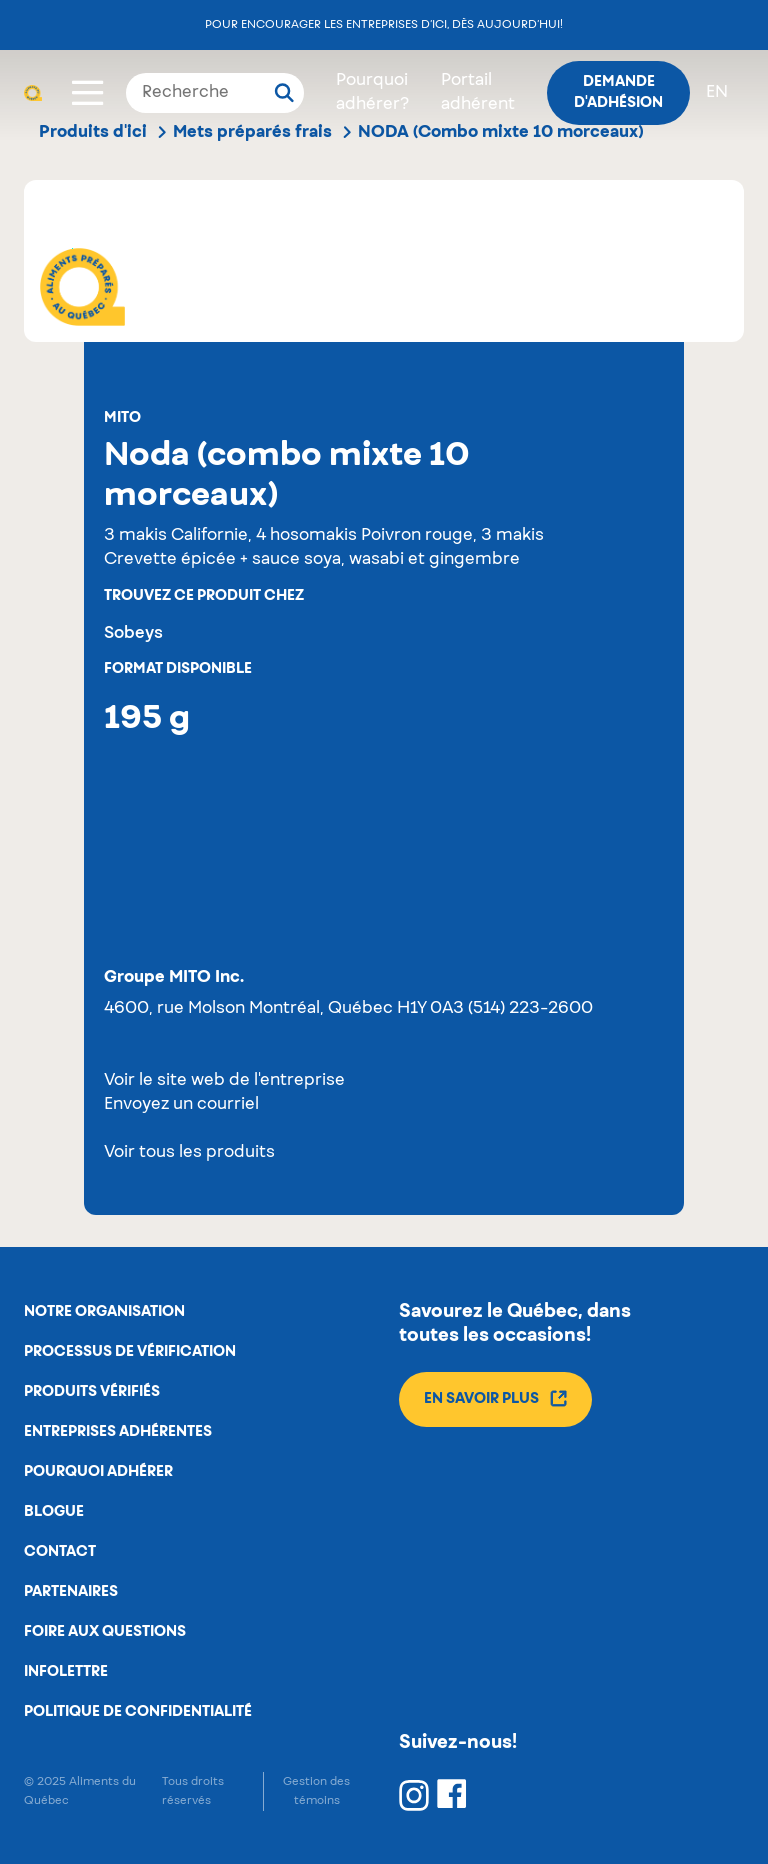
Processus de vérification (130, 1352)
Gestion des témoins (316, 1791)
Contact (60, 1552)
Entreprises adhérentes (118, 1432)
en (717, 93)
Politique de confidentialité (138, 1712)
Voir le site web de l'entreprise (224, 1081)
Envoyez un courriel (181, 1105)
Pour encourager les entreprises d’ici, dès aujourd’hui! (384, 24)
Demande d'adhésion (618, 92)
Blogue (54, 1512)
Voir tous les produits (189, 1153)
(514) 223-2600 (530, 1009)
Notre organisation (104, 1312)
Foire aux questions (105, 1632)
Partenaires (71, 1592)
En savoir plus (495, 1398)
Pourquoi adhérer (98, 1472)
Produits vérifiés (92, 1392)
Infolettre (66, 1672)
